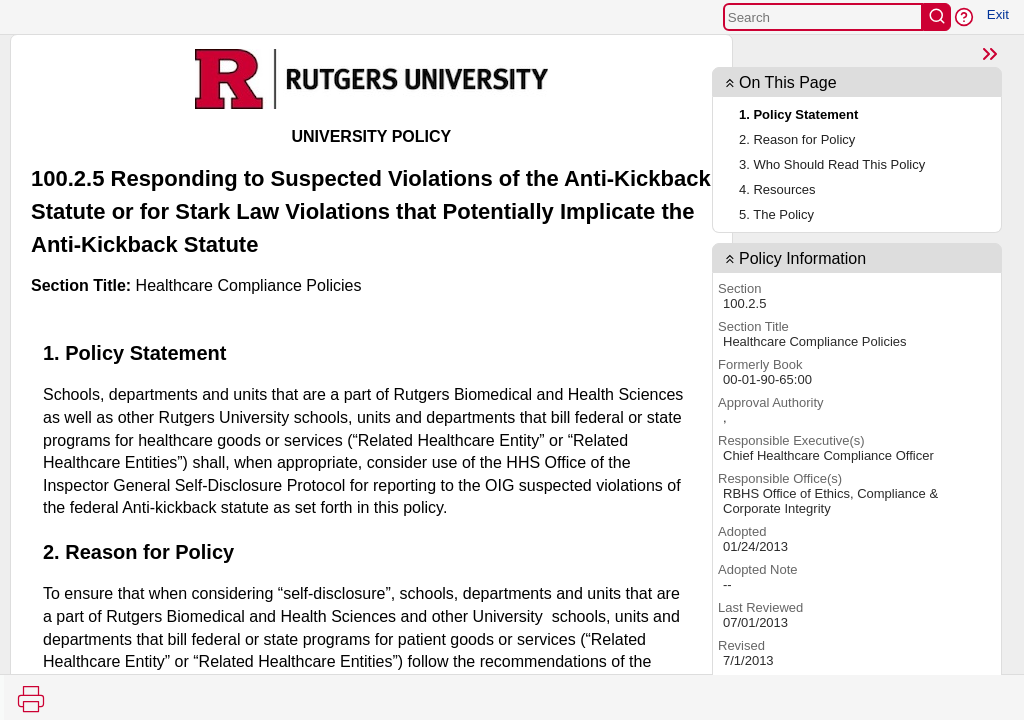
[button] (964, 17)
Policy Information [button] (802, 258)
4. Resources (777, 189)
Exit (998, 14)
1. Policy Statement (798, 114)
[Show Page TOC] (990, 54)
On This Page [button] (788, 82)
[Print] (31, 699)
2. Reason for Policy (797, 139)
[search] (937, 17)
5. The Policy (776, 214)
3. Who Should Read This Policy (832, 164)
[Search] (823, 17)
